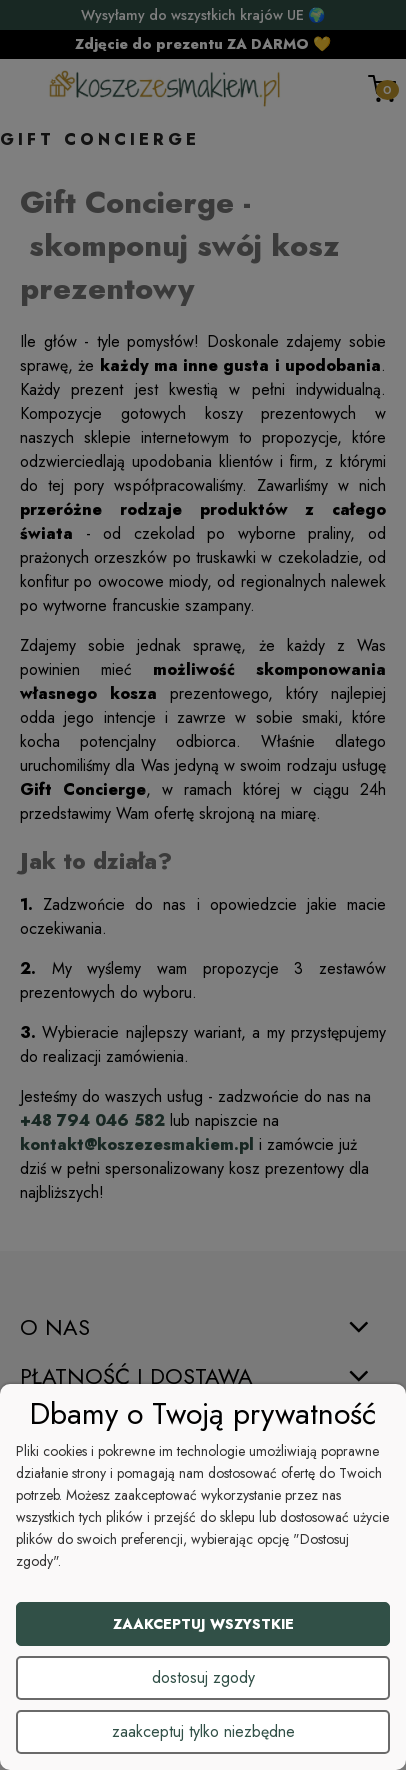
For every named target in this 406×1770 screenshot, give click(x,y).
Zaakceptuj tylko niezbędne (203, 1731)
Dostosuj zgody (203, 1677)
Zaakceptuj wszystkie (203, 1624)
